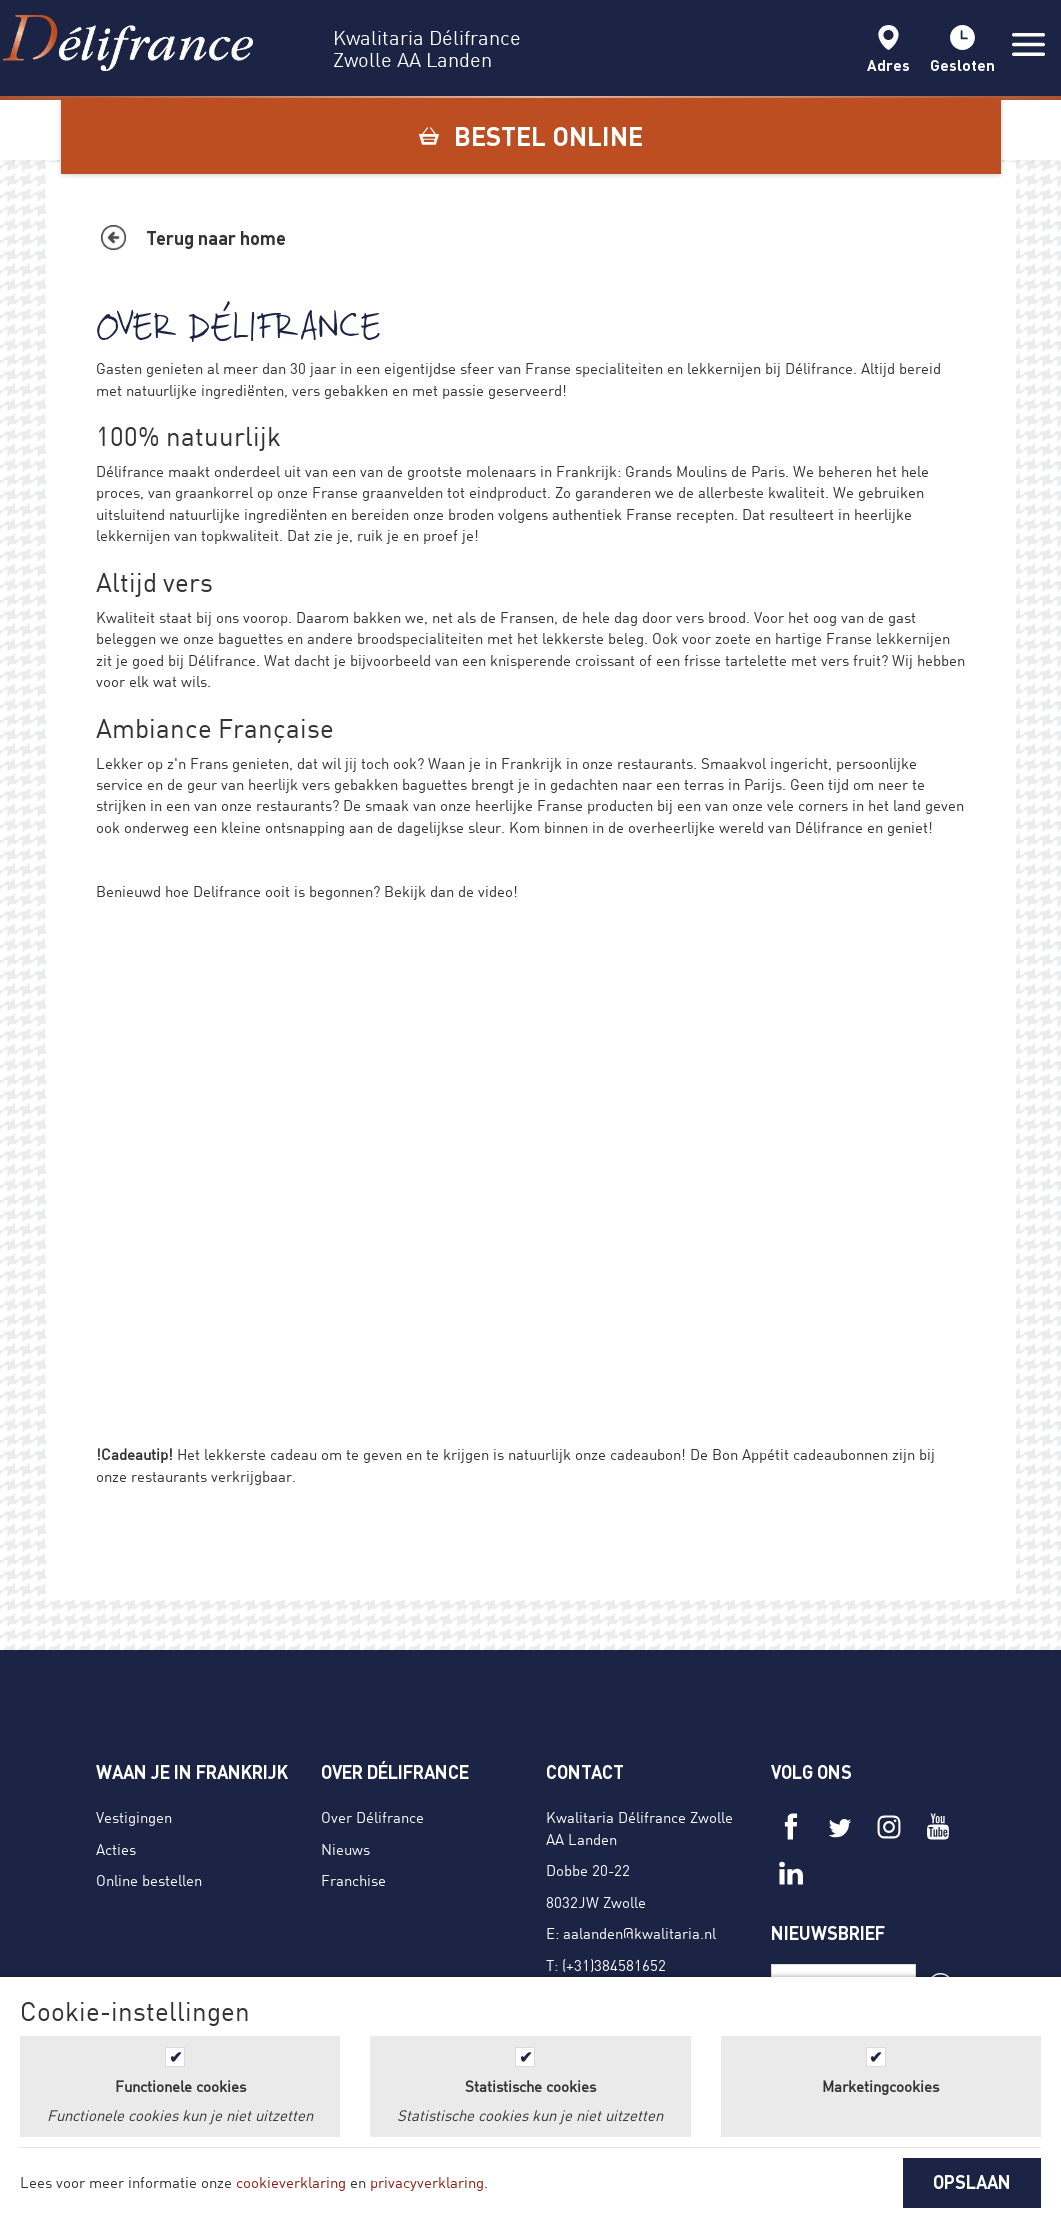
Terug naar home (216, 238)
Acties (116, 1849)
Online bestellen (149, 1880)
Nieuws (345, 1849)
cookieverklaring (291, 2182)
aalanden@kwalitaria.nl (639, 1933)
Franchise (353, 1880)
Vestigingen (134, 1817)
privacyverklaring (427, 2182)
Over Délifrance (372, 1817)
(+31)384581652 (614, 1965)
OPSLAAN (972, 2182)
